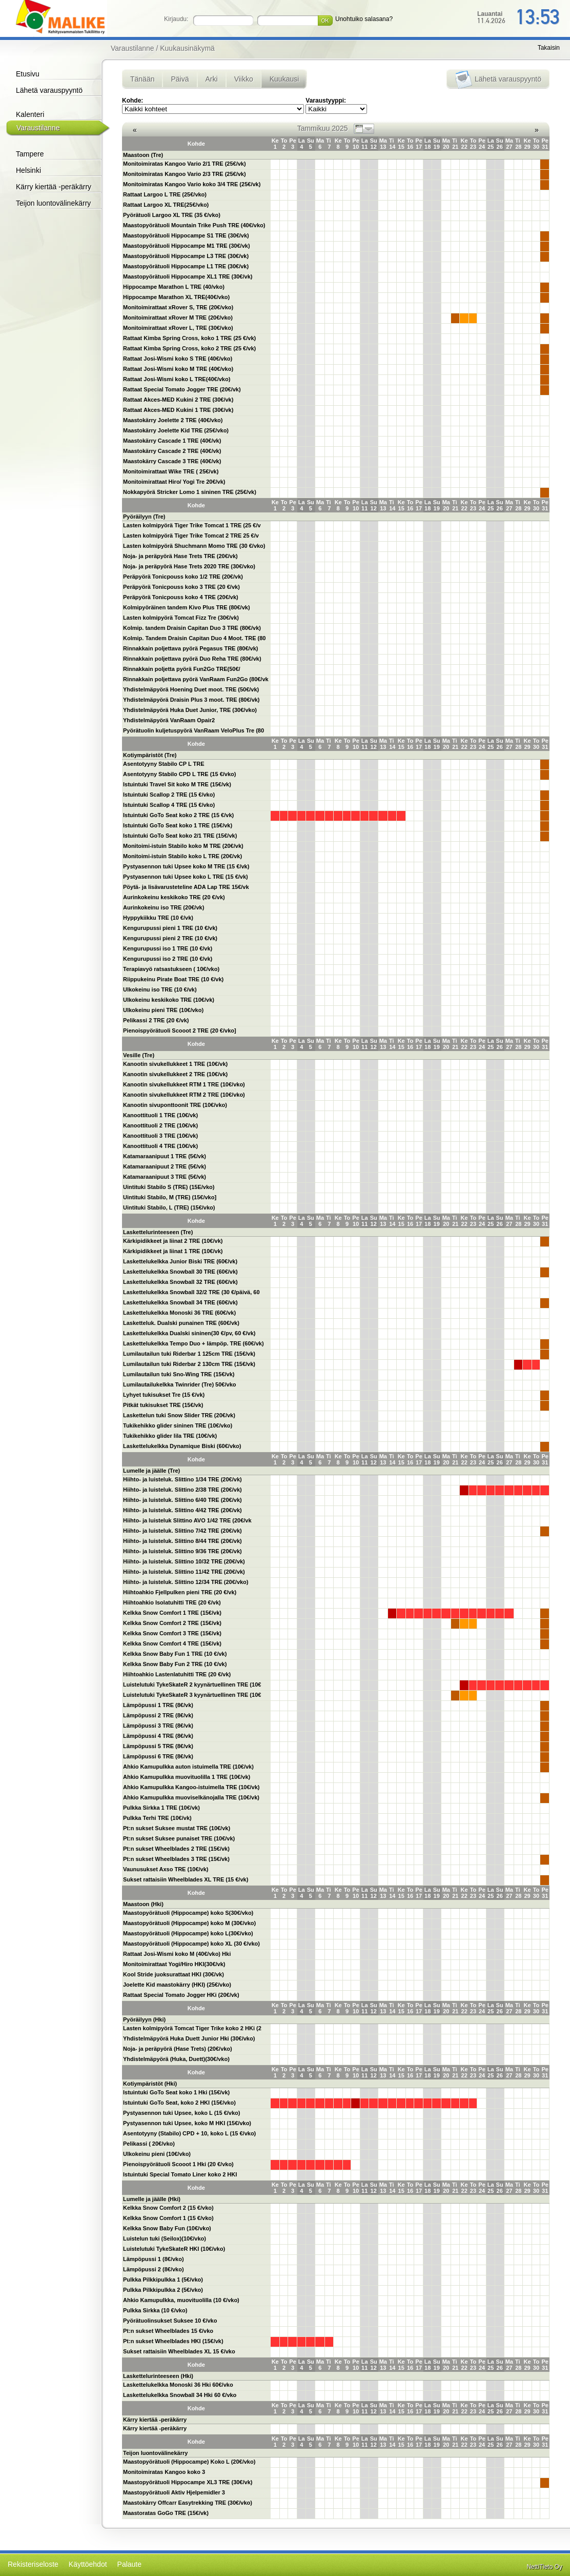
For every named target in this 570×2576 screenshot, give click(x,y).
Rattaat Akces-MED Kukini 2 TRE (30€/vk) (178, 400)
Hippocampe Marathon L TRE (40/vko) (174, 287)
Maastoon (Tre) (143, 155)
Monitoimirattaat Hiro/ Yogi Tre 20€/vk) (174, 482)
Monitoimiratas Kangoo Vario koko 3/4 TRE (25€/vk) (191, 184)
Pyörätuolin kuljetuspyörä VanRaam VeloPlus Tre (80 (193, 730)
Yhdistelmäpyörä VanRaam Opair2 (169, 720)
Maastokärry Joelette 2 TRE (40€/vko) (172, 420)
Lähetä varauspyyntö (49, 90)
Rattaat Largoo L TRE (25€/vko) (165, 194)
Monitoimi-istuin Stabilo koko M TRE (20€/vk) (183, 846)
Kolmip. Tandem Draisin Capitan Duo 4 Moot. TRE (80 (194, 638)
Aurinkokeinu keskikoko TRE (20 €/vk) (174, 897)
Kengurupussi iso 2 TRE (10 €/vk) (167, 959)
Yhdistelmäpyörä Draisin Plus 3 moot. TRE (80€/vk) (191, 700)
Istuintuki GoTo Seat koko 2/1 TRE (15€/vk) (180, 836)
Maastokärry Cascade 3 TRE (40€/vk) (172, 461)
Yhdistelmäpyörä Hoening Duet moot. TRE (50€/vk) (191, 689)
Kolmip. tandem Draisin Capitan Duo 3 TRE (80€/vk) (192, 628)
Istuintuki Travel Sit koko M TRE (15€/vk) (177, 784)
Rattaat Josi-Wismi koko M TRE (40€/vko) (178, 369)
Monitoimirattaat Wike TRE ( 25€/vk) (170, 471)
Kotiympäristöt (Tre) (150, 755)
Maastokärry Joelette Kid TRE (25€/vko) (176, 430)
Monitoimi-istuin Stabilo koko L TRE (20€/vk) (182, 856)
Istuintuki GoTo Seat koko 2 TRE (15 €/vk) (178, 815)
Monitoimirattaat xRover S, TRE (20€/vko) (178, 307)
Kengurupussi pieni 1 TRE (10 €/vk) (170, 928)
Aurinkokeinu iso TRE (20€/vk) (163, 907)
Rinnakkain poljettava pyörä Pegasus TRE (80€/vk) (190, 648)
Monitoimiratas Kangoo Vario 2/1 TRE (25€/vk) (184, 164)
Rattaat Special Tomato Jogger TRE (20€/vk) (182, 389)
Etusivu (27, 74)
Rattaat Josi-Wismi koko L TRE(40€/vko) (176, 379)
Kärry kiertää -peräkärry (53, 187)
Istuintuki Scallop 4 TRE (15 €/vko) (169, 805)
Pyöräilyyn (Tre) (144, 516)
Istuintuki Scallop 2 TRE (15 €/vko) (169, 794)
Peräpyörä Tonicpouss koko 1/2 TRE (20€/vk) (183, 576)
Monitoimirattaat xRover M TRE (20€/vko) (178, 317)
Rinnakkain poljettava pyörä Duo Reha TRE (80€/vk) (192, 659)
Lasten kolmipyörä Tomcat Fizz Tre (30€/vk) (181, 618)
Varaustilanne (38, 128)
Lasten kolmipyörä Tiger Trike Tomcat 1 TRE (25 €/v (192, 525)
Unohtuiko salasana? (364, 19)
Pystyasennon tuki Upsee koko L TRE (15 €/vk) (185, 877)
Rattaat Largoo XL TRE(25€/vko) (166, 205)
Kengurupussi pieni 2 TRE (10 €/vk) (170, 938)
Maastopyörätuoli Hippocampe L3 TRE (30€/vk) (186, 256)
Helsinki (28, 170)
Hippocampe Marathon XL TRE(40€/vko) (176, 297)
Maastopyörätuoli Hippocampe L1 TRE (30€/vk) (186, 266)
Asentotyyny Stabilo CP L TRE (164, 764)
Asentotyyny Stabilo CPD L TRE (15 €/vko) (179, 774)
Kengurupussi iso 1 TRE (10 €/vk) (167, 948)
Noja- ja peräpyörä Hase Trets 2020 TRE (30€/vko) (189, 566)
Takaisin (549, 47)
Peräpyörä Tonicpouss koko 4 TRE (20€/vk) (180, 597)
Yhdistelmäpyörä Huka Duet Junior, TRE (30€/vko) (190, 710)
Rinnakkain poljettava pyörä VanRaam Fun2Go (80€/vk (196, 679)
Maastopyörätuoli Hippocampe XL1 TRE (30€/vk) (187, 276)
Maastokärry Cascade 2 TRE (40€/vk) (172, 451)
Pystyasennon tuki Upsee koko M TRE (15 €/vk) (186, 866)
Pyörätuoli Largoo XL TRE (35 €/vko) (171, 215)
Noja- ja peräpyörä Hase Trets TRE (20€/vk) (180, 556)
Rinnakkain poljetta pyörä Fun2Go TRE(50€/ (181, 669)
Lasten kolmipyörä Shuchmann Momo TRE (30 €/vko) (194, 546)
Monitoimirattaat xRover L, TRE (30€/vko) (178, 328)
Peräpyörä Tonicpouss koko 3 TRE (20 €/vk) (181, 587)
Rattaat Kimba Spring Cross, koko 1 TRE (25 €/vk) (189, 338)
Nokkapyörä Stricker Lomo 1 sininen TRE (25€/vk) (189, 492)
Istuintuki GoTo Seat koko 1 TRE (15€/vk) (177, 825)
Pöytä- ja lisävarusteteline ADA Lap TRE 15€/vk (186, 887)
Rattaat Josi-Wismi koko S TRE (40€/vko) (177, 358)
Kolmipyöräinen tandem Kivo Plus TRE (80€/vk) (186, 607)
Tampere (30, 154)
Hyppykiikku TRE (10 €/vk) (158, 918)
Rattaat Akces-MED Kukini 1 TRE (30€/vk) (178, 410)
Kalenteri (30, 114)
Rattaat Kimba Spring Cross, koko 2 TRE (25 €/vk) (189, 348)
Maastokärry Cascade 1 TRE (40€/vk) (172, 441)
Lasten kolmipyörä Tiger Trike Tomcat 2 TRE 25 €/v (191, 535)
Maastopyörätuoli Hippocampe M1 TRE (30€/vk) (186, 246)
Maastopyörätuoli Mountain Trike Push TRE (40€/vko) (194, 225)
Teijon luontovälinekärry (53, 203)
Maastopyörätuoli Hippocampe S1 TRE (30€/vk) (186, 235)
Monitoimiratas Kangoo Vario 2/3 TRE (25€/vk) (184, 174)
